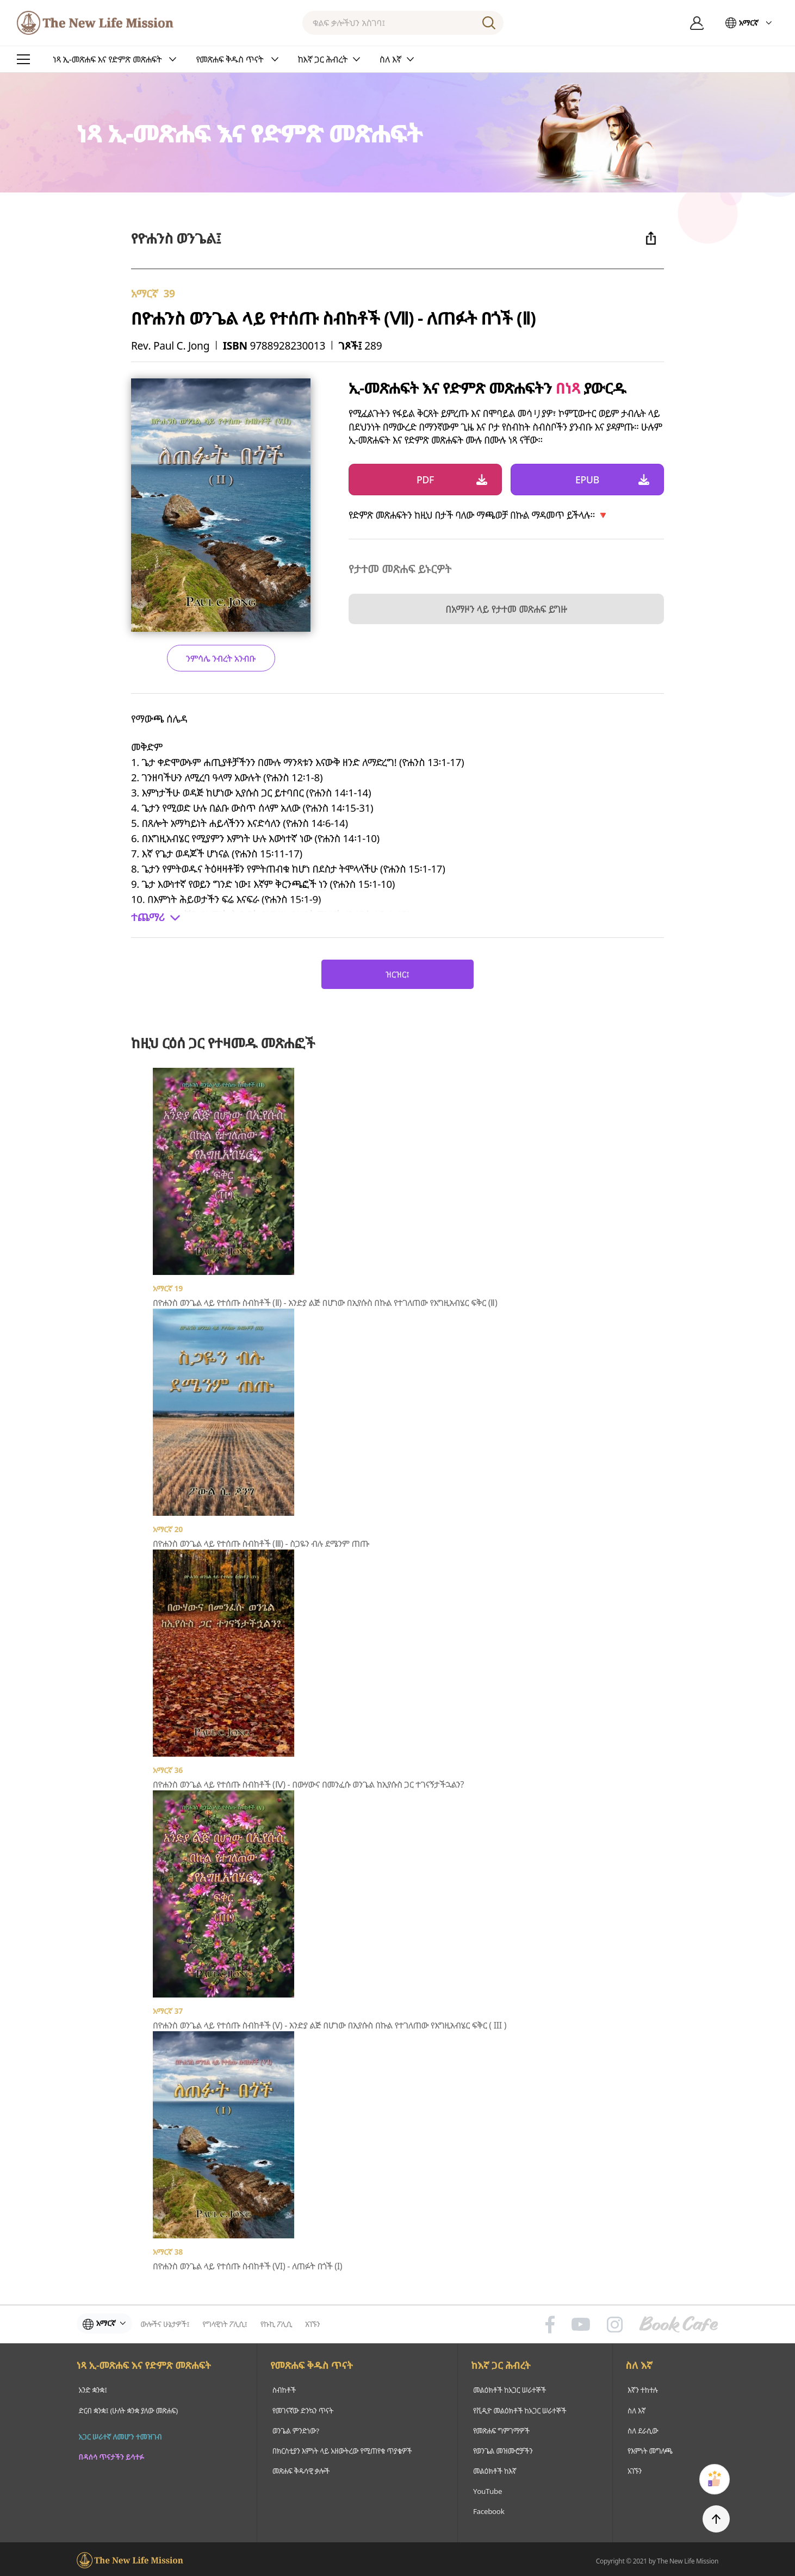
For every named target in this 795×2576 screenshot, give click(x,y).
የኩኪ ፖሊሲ (281, 2324)
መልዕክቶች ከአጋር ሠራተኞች (510, 2390)
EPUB (587, 479)
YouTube (487, 2488)
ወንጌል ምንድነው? (293, 2429)
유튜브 (581, 2324)
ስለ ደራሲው (643, 2429)
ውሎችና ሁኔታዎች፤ (169, 2324)
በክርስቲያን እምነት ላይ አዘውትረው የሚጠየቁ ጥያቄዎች (341, 2449)
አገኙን (317, 2324)
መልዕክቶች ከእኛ (494, 2468)
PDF (425, 479)
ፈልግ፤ (489, 23)
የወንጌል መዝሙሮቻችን (503, 2449)
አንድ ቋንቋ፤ (92, 2390)
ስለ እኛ (640, 2366)
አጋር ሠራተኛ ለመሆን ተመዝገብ (120, 2448)
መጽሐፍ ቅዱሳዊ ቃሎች (298, 2468)
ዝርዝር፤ (397, 974)
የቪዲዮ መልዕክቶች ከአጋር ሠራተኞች (520, 2410)
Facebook (488, 2508)
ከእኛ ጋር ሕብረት (501, 2366)
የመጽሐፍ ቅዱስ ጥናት (310, 2366)
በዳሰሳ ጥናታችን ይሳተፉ (111, 2467)
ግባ (697, 23)
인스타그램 (615, 2324)
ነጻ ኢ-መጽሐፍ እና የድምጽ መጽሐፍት (144, 2366)
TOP (716, 2519)
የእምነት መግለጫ (650, 2449)
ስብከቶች (281, 2390)
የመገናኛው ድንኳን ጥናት (300, 2410)
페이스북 (550, 2324)
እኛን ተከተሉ (643, 2390)
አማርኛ (749, 22)
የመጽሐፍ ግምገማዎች (501, 2429)
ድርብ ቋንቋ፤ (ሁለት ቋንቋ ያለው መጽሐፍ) (129, 2410)
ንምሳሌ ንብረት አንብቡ (221, 658)
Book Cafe (678, 2324)
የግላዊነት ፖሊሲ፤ (229, 2324)
